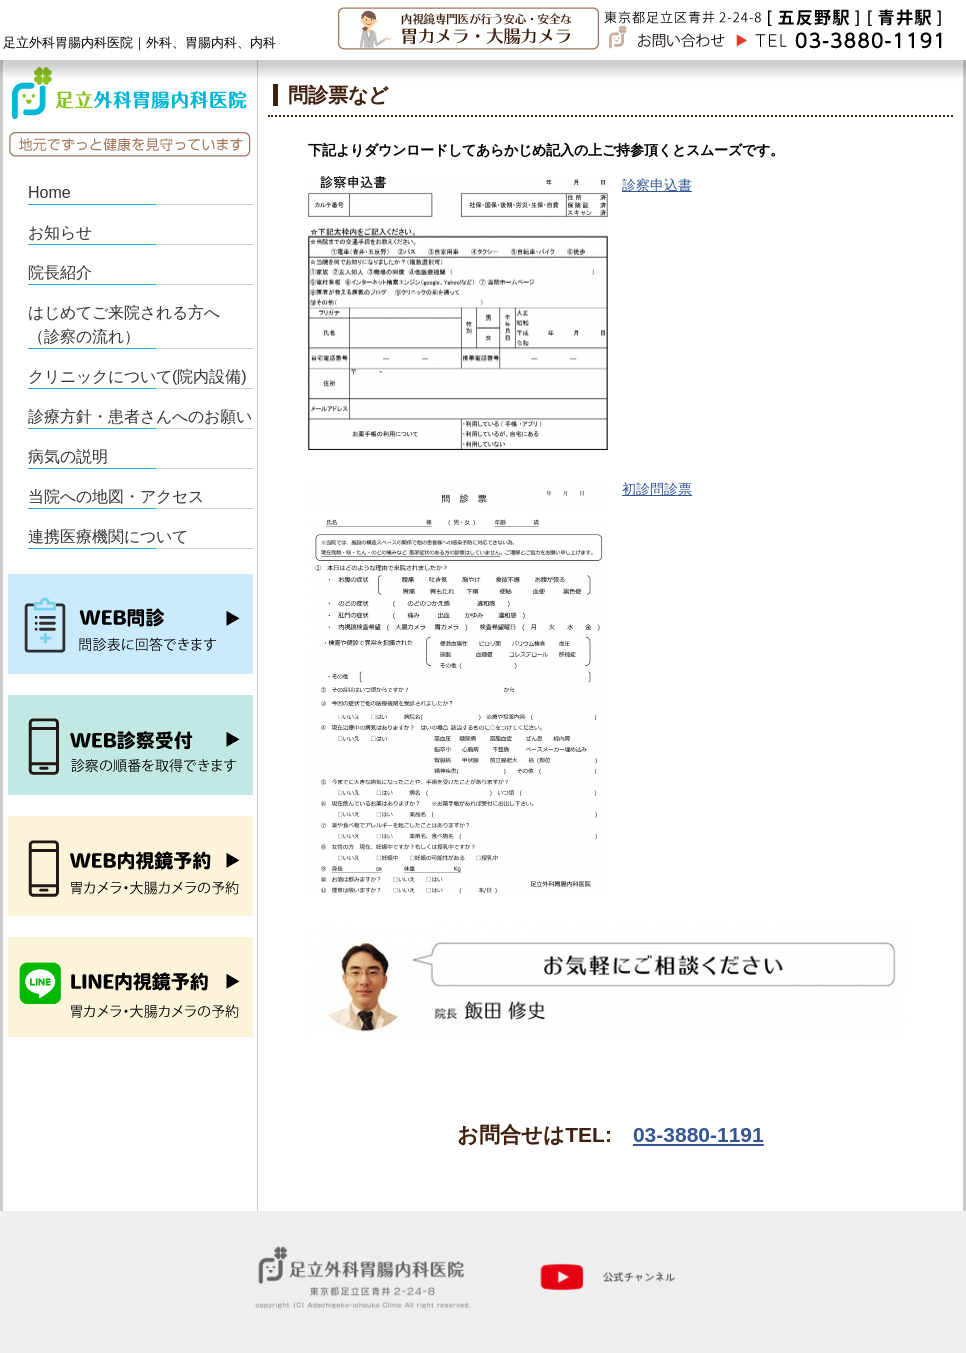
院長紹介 (60, 272)
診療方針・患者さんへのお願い (140, 416)
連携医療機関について (108, 536)
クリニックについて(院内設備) (137, 376)
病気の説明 (68, 456)
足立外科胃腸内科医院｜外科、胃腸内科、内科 (139, 42)
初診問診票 (657, 489)
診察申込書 (657, 185)
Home (49, 192)
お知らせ (60, 232)
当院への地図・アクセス (116, 496)
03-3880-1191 (698, 1134)
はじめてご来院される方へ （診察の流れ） (132, 324)
